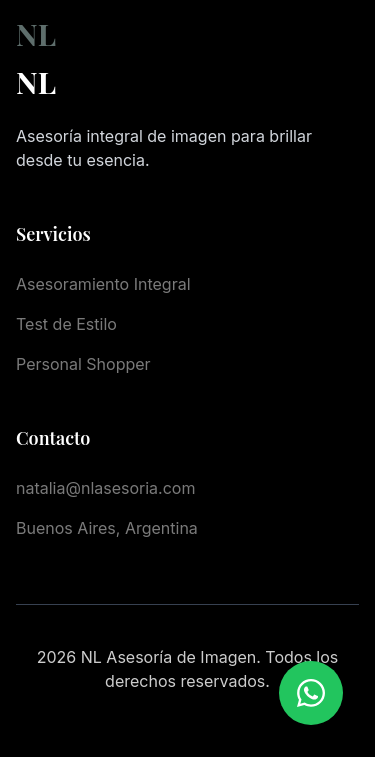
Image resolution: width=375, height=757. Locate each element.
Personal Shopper (83, 364)
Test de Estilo (66, 324)
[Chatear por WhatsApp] (311, 693)
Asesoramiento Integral (103, 284)
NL (36, 34)
